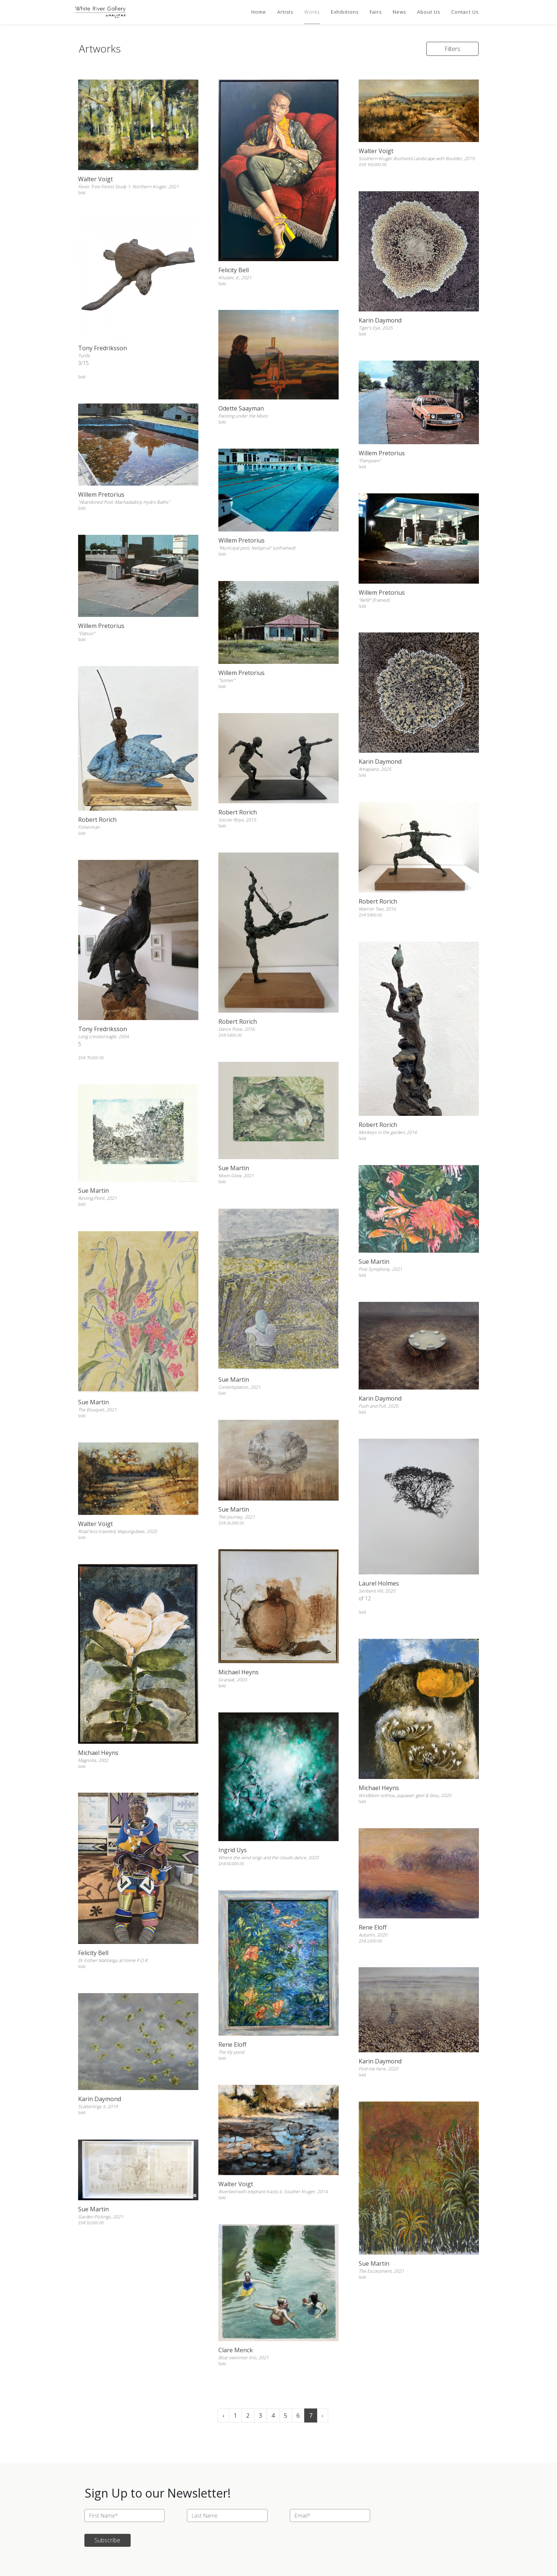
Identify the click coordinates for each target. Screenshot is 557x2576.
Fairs (376, 12)
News (399, 12)
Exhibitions (345, 12)
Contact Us (465, 12)
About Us (428, 12)
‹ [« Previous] (223, 2415)
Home (258, 12)
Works (312, 12)
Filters (452, 49)
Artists (285, 12)
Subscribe (107, 2540)
